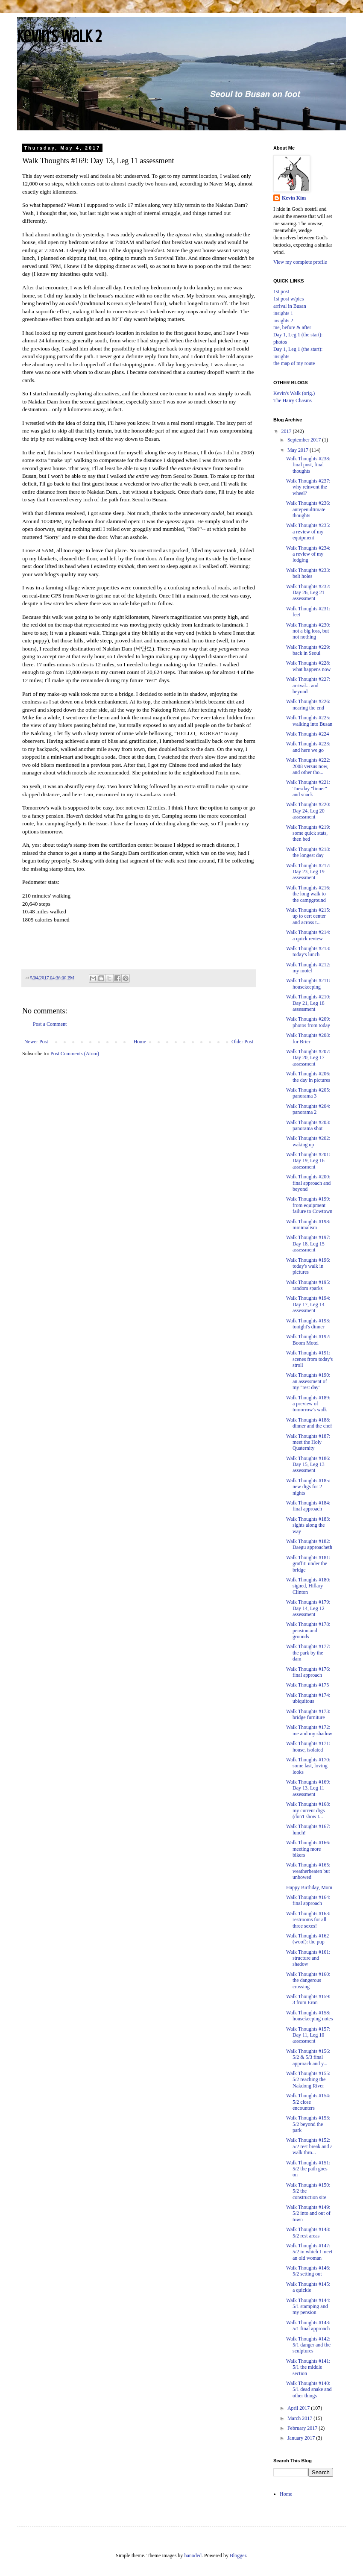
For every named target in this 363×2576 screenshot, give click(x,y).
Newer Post (36, 1042)
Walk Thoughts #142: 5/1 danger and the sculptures (308, 2345)
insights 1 (283, 313)
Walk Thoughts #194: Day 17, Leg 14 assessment (308, 1304)
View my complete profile (300, 262)
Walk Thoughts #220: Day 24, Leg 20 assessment (308, 810)
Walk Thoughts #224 (307, 734)
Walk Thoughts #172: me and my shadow (309, 1730)
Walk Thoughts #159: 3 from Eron (308, 1999)
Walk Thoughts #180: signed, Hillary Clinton (308, 1586)
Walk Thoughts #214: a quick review (308, 935)
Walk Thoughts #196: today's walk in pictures (308, 1266)
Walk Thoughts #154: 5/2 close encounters (308, 2102)
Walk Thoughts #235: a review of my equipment (308, 531)
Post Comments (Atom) (74, 1054)
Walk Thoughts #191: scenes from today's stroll (309, 1359)
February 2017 (303, 2428)
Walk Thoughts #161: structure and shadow (308, 1958)
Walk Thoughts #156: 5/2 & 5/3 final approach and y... (308, 2057)
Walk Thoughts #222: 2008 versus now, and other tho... (308, 766)
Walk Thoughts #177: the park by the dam (308, 1652)
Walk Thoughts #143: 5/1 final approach (308, 2326)
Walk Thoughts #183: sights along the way (308, 1525)
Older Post (242, 1042)
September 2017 (304, 440)
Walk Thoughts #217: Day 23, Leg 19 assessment (308, 872)
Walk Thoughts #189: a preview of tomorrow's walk (308, 1404)
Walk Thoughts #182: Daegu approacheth (309, 1544)
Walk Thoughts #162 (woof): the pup (307, 1939)
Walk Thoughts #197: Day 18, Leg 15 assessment (308, 1243)
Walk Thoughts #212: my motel (308, 968)
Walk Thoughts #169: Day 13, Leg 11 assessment (308, 1788)
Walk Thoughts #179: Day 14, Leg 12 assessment (308, 1608)
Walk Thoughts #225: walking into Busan (309, 721)
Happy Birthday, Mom (309, 1887)
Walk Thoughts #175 (307, 1685)
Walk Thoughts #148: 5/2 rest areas (308, 2232)
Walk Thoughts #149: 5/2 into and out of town (308, 2213)
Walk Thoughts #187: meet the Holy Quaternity (308, 1442)
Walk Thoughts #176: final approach (308, 1672)
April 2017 (299, 2408)
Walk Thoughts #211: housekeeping (308, 983)
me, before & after (292, 327)
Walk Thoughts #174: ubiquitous (308, 1698)
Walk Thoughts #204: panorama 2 (308, 1109)
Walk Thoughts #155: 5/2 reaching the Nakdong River (308, 2079)
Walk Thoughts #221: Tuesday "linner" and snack (308, 788)
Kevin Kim (294, 198)
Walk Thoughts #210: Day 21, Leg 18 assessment (308, 1003)
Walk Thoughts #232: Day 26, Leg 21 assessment (308, 592)
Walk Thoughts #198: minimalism (308, 1225)
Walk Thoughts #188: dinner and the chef (309, 1423)
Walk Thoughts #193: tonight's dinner (308, 1324)
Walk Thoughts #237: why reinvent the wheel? (308, 487)
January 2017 (301, 2438)
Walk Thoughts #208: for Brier (308, 1038)
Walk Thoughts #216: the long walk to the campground (308, 894)
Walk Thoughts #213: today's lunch (308, 951)
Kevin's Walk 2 (59, 36)
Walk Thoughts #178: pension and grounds (308, 1630)
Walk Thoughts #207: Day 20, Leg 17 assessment (308, 1057)
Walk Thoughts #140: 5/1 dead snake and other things (309, 2389)
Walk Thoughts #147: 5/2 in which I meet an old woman (309, 2252)
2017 (287, 431)
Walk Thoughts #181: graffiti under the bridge (308, 1563)
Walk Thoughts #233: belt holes (308, 573)
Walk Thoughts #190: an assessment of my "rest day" (308, 1381)
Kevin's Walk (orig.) (294, 393)
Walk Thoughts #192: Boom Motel (308, 1339)
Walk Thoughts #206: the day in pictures (308, 1077)
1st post (281, 291)
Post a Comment (50, 1024)
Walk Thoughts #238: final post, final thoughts (308, 465)
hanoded (193, 2555)
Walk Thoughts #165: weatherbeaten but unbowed (308, 1871)
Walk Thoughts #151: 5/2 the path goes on (308, 2169)
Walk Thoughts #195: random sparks (308, 1285)
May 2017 (298, 450)
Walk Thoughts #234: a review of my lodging (308, 554)
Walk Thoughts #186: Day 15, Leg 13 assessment (308, 1464)
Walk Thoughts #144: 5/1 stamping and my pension (308, 2306)
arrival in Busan (289, 306)
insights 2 (283, 321)
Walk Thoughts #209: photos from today (308, 1022)
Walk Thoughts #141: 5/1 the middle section (308, 2367)
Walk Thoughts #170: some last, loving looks (308, 1766)
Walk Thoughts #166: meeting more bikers (308, 1849)
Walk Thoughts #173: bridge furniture (308, 1714)
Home (140, 1042)
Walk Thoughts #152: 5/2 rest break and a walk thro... (309, 2146)
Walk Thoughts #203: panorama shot (308, 1125)
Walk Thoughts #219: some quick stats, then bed (308, 833)
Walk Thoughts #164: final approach (308, 1900)
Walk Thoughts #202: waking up (308, 1141)
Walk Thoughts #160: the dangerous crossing (308, 1980)
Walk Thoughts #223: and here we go (308, 747)
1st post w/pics (288, 299)
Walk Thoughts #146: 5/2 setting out (308, 2271)
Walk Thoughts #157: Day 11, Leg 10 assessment (308, 2035)
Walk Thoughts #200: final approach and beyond (308, 1183)
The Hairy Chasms (292, 400)
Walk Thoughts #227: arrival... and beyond (308, 685)
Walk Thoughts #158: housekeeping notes (309, 2016)
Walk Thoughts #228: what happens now (308, 666)
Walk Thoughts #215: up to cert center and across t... (308, 916)
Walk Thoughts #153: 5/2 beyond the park (308, 2124)
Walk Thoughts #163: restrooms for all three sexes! (308, 1920)
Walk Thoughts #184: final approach (308, 1506)
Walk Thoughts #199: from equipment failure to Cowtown (309, 1205)
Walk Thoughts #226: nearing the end (308, 704)
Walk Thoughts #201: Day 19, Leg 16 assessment (308, 1160)
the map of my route (294, 363)
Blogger (238, 2555)
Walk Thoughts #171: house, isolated (308, 1746)
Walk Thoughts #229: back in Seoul (308, 650)
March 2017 (300, 2418)
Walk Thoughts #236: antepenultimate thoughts (308, 509)
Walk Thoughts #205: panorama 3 (308, 1093)
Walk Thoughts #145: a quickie (308, 2287)
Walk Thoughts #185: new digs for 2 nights (308, 1487)
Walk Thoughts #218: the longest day (308, 852)
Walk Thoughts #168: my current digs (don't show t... (308, 1810)
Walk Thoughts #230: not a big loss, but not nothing (308, 631)
